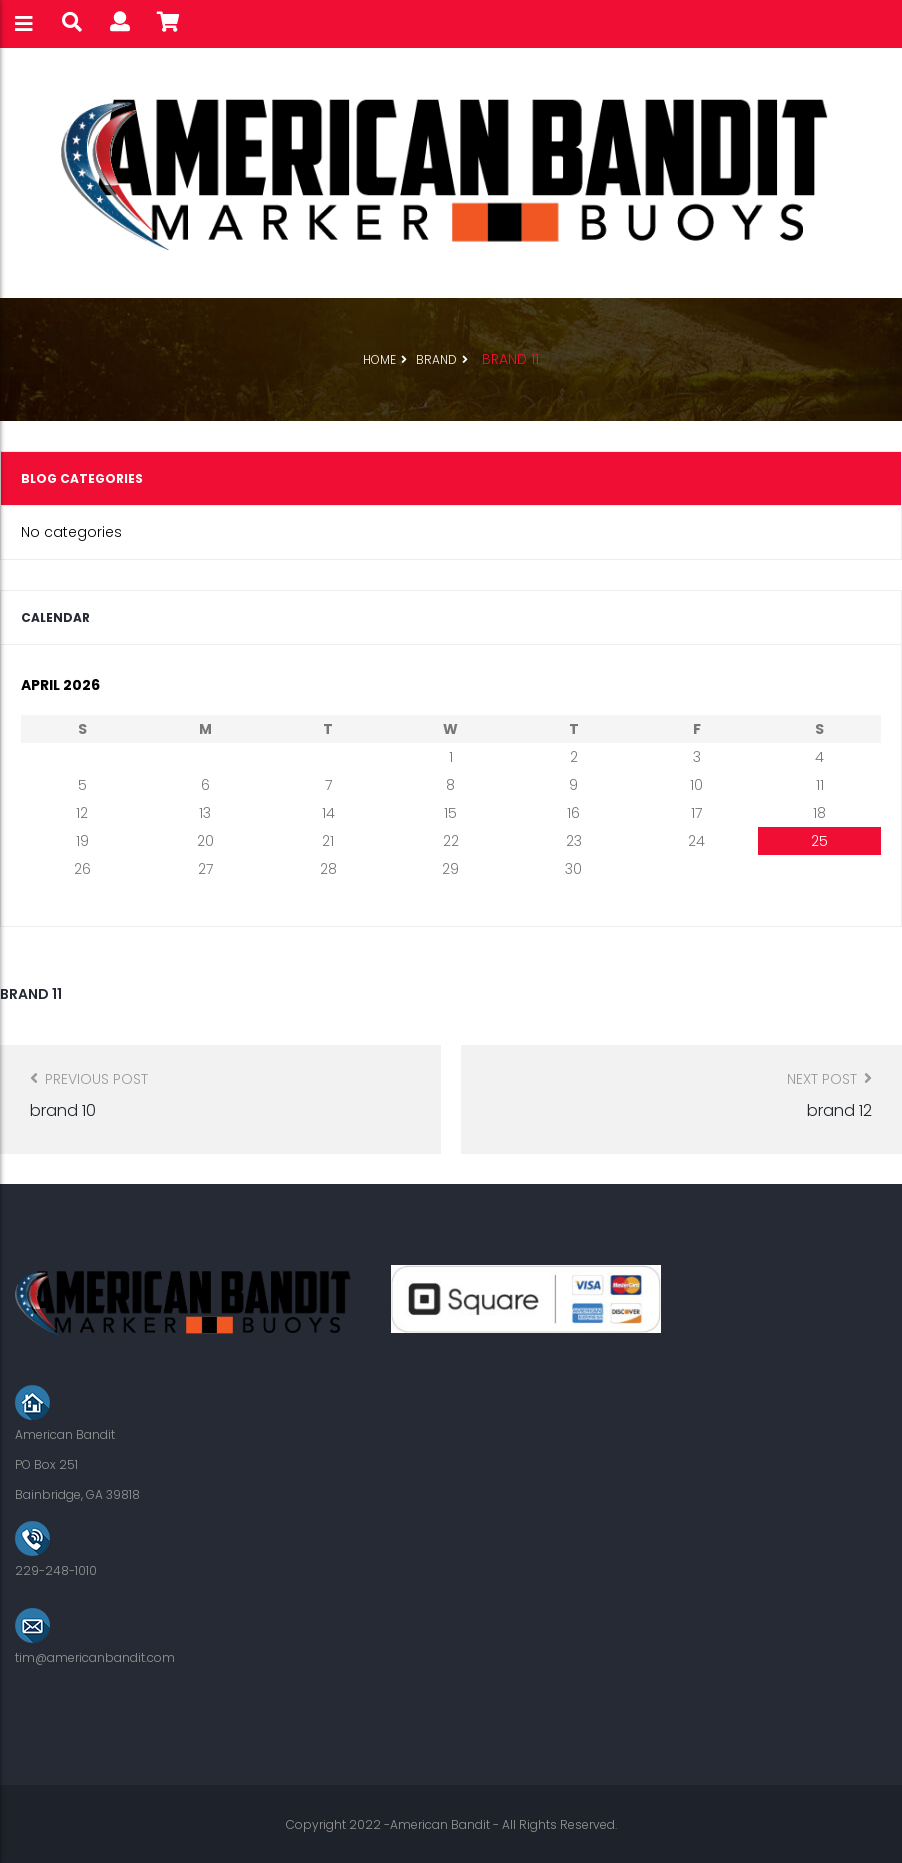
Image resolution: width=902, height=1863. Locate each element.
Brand (436, 359)
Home (379, 359)
